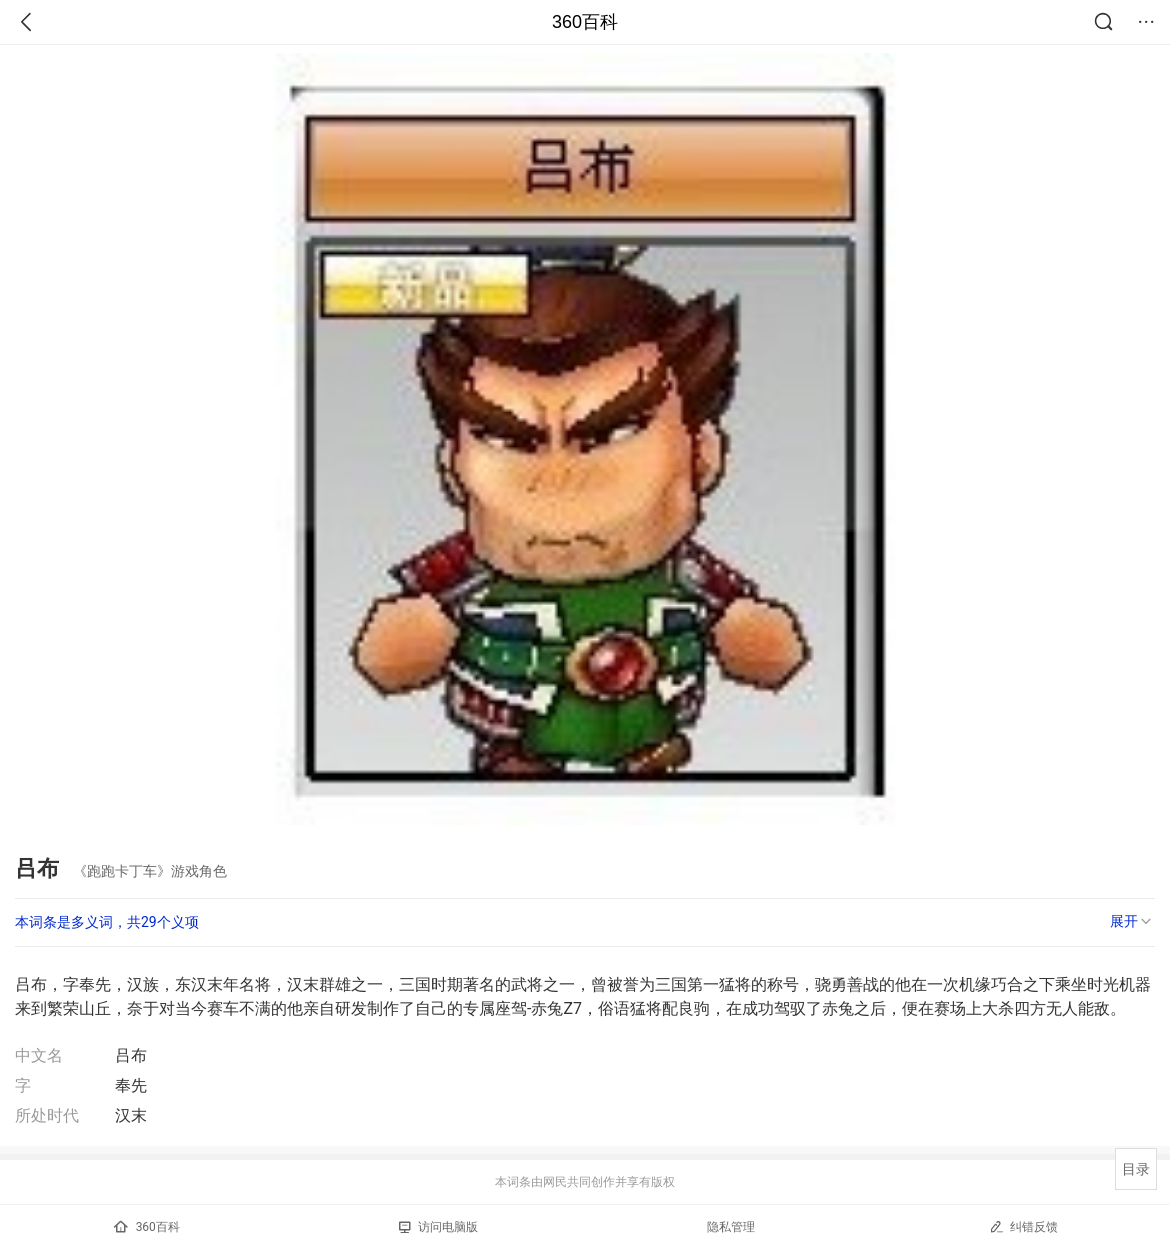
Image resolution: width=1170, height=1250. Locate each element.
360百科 (585, 22)
